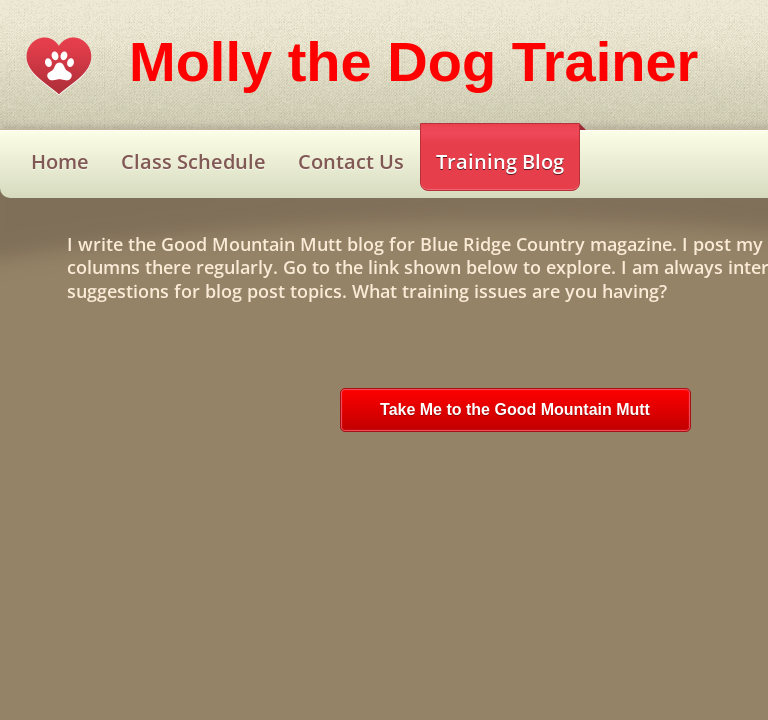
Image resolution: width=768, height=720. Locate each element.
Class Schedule (193, 161)
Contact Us (351, 161)
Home (60, 161)
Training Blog (500, 161)
